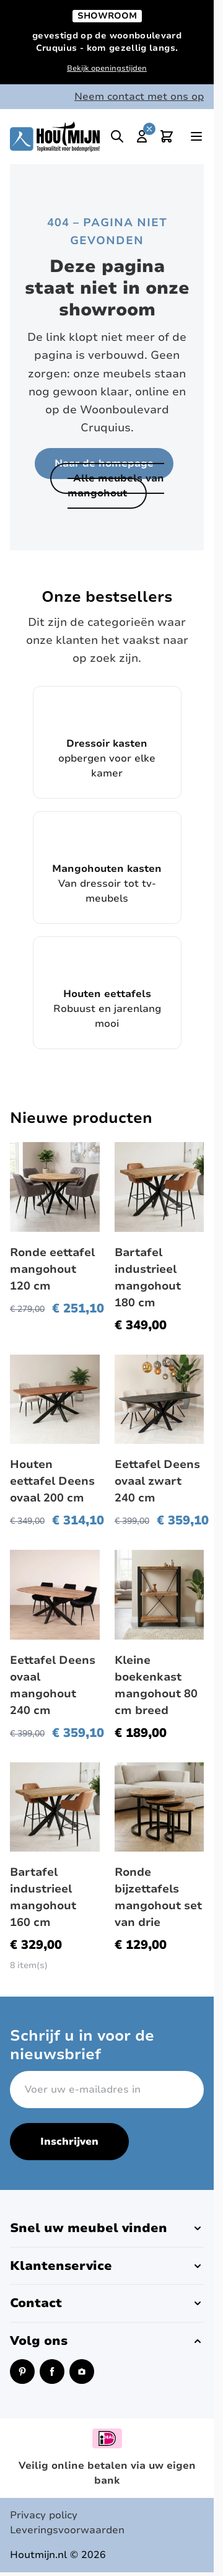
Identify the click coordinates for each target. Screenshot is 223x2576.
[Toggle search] (117, 136)
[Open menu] (196, 136)
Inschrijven (69, 2141)
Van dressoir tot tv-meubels (107, 867)
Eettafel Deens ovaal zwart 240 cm (157, 1481)
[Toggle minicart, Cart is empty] (167, 136)
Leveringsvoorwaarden (67, 2530)
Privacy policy (43, 2515)
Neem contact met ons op (139, 96)
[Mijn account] (142, 136)
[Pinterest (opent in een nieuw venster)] (22, 2371)
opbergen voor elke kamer (107, 742)
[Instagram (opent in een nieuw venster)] (81, 2371)
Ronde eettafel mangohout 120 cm (52, 1269)
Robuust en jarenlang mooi (107, 992)
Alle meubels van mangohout (116, 486)
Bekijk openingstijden (107, 68)
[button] (107, 2228)
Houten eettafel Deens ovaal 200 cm (52, 1481)
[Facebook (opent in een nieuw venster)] (52, 2371)
